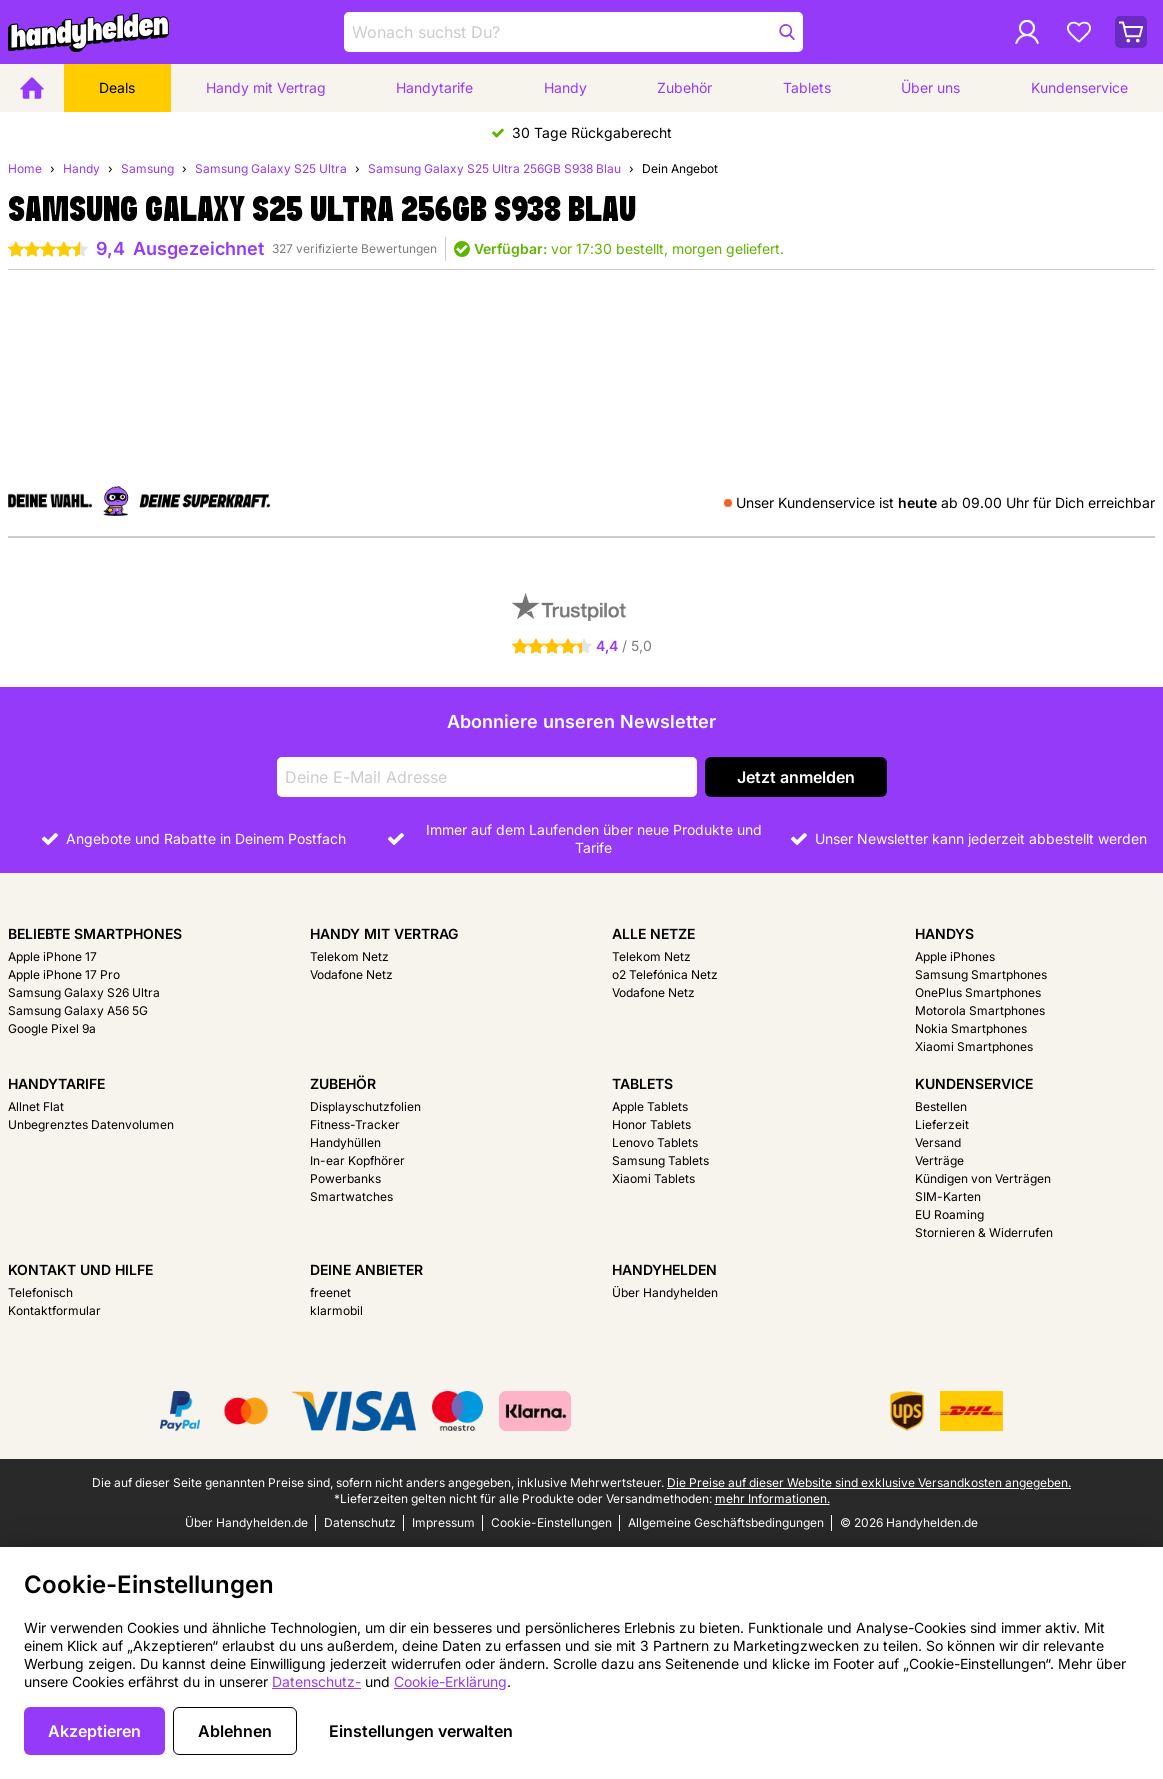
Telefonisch (40, 1292)
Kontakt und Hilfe (80, 1269)
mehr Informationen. (772, 1498)
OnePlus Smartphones (978, 992)
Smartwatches (351, 1196)
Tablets (807, 87)
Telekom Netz (349, 956)
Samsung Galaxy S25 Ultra (271, 168)
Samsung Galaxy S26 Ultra (84, 992)
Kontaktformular (54, 1310)
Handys (944, 933)
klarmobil (336, 1310)
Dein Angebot (680, 168)
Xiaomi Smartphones (974, 1046)
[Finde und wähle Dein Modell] (573, 32)
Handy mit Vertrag (266, 87)
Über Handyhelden (665, 1292)
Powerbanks (345, 1178)
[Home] (32, 88)
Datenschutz (360, 1522)
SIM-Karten (948, 1196)
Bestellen (941, 1106)
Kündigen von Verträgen (983, 1178)
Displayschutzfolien (365, 1106)
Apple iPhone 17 (52, 956)
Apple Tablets (650, 1106)
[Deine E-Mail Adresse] (487, 777)
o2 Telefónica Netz (665, 974)
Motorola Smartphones (980, 1010)
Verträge (939, 1160)
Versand (938, 1142)
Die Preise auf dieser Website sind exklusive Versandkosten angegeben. (869, 1482)
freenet (330, 1292)
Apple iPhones (955, 956)
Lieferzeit (942, 1124)
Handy (565, 87)
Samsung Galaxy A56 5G (78, 1010)
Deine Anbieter (366, 1269)
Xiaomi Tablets (653, 1178)
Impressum (443, 1522)
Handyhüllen (345, 1142)
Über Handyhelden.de (246, 1522)
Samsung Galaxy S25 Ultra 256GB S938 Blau (494, 168)
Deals (117, 87)
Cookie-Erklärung (450, 1681)
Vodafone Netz (351, 974)
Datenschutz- (316, 1681)
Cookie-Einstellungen (551, 1522)
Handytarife (434, 87)
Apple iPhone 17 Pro (64, 974)
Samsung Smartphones (981, 974)
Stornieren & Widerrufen (984, 1232)
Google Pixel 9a (52, 1028)
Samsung (147, 168)
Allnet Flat (36, 1106)
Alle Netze (653, 933)
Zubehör (684, 87)
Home (25, 168)
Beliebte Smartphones (95, 933)
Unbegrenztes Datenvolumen (91, 1124)
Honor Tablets (651, 1124)
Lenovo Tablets (655, 1142)
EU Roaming (949, 1214)
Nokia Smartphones (971, 1028)
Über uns (930, 87)
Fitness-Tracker (355, 1124)
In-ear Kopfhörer (357, 1160)
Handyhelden (664, 1269)
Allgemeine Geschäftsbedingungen (726, 1522)
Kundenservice (1079, 87)
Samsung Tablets (660, 1160)
